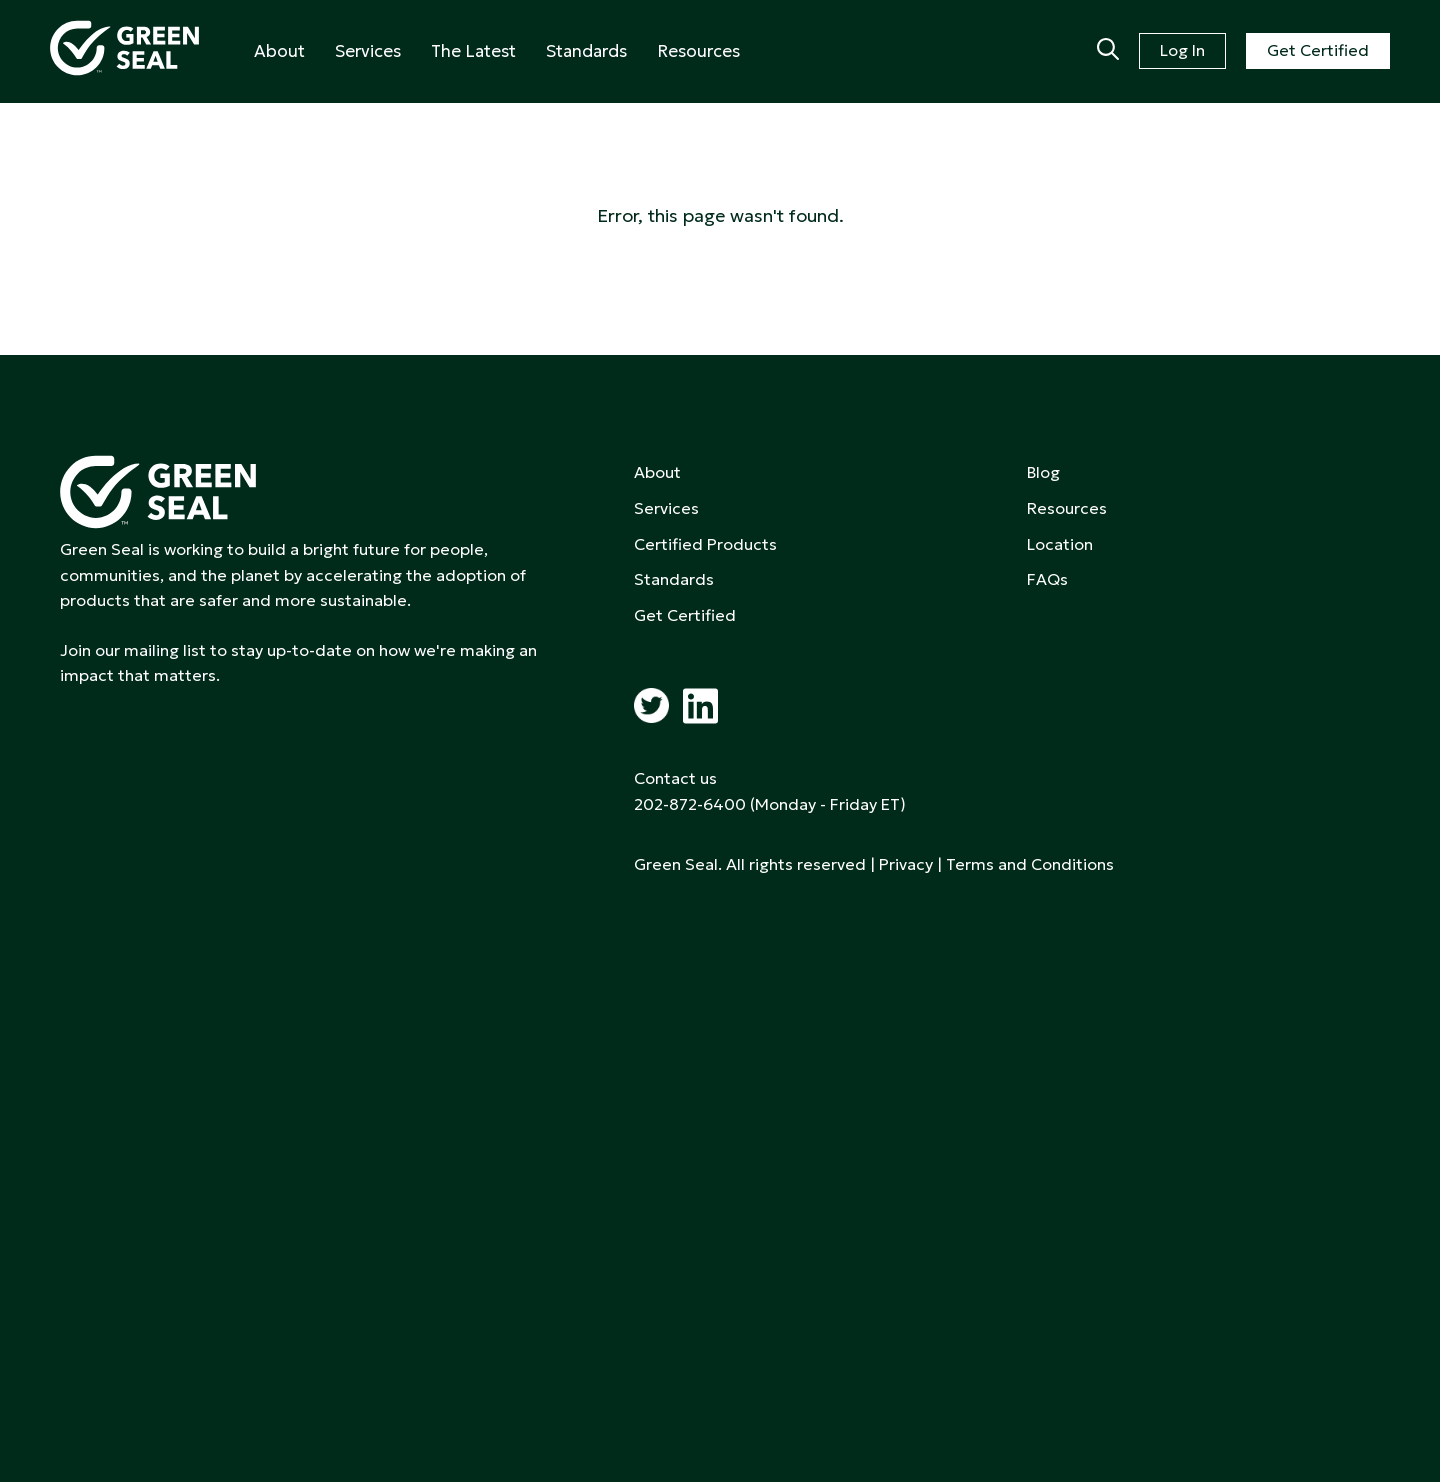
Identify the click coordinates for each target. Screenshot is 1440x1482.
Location (1060, 544)
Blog (1043, 472)
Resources (698, 51)
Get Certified (1318, 50)
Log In (1182, 50)
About (279, 51)
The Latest (473, 51)
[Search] (1108, 51)
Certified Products (705, 544)
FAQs (1047, 579)
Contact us (675, 778)
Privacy (906, 864)
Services (368, 51)
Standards (586, 51)
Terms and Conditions (1030, 864)
